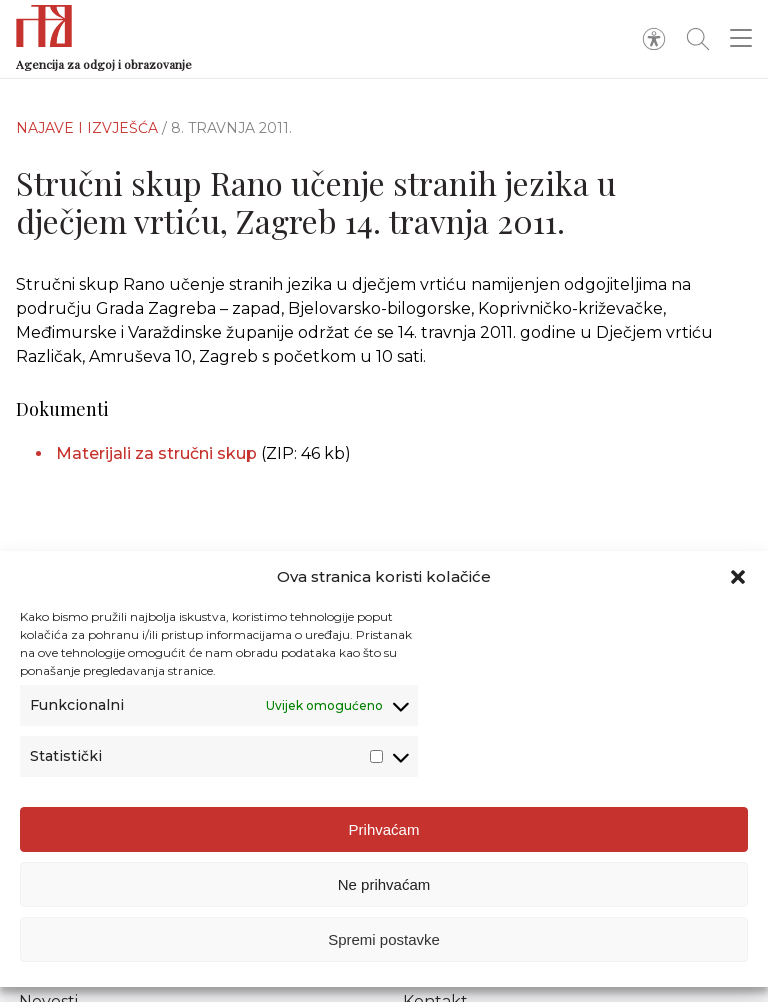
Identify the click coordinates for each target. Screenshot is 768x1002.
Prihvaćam (384, 831)
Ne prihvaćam (384, 886)
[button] (738, 580)
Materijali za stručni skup (156, 453)
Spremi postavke (384, 941)
